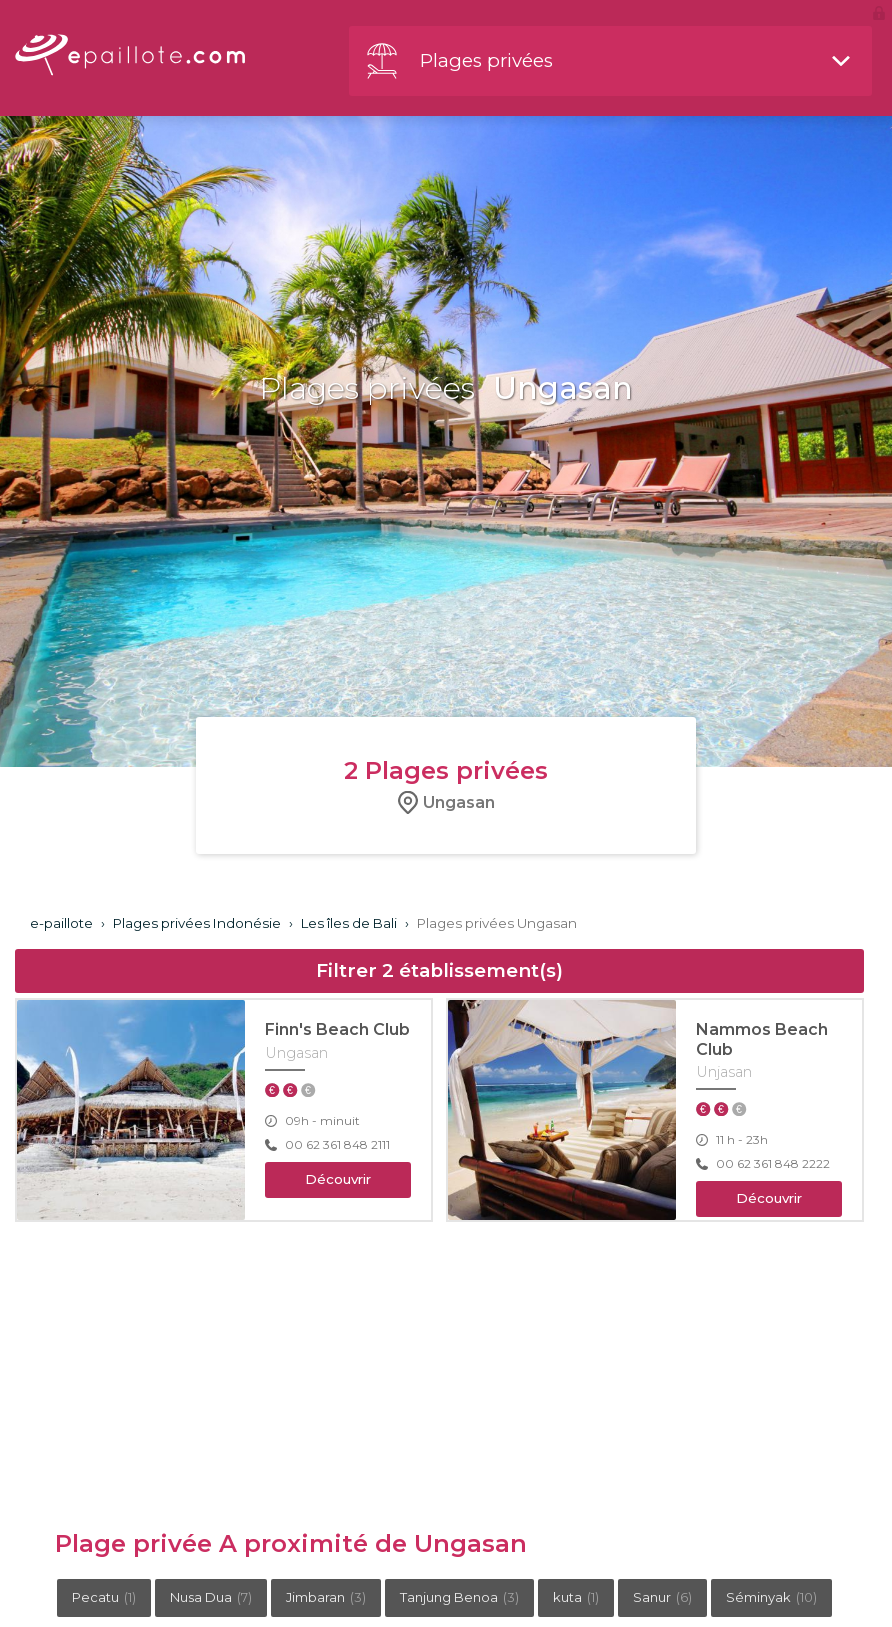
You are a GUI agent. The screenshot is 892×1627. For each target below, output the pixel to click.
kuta (576, 1597)
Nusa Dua (211, 1597)
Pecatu (104, 1597)
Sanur (662, 1597)
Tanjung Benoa (459, 1597)
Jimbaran (326, 1597)
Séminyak (771, 1597)
